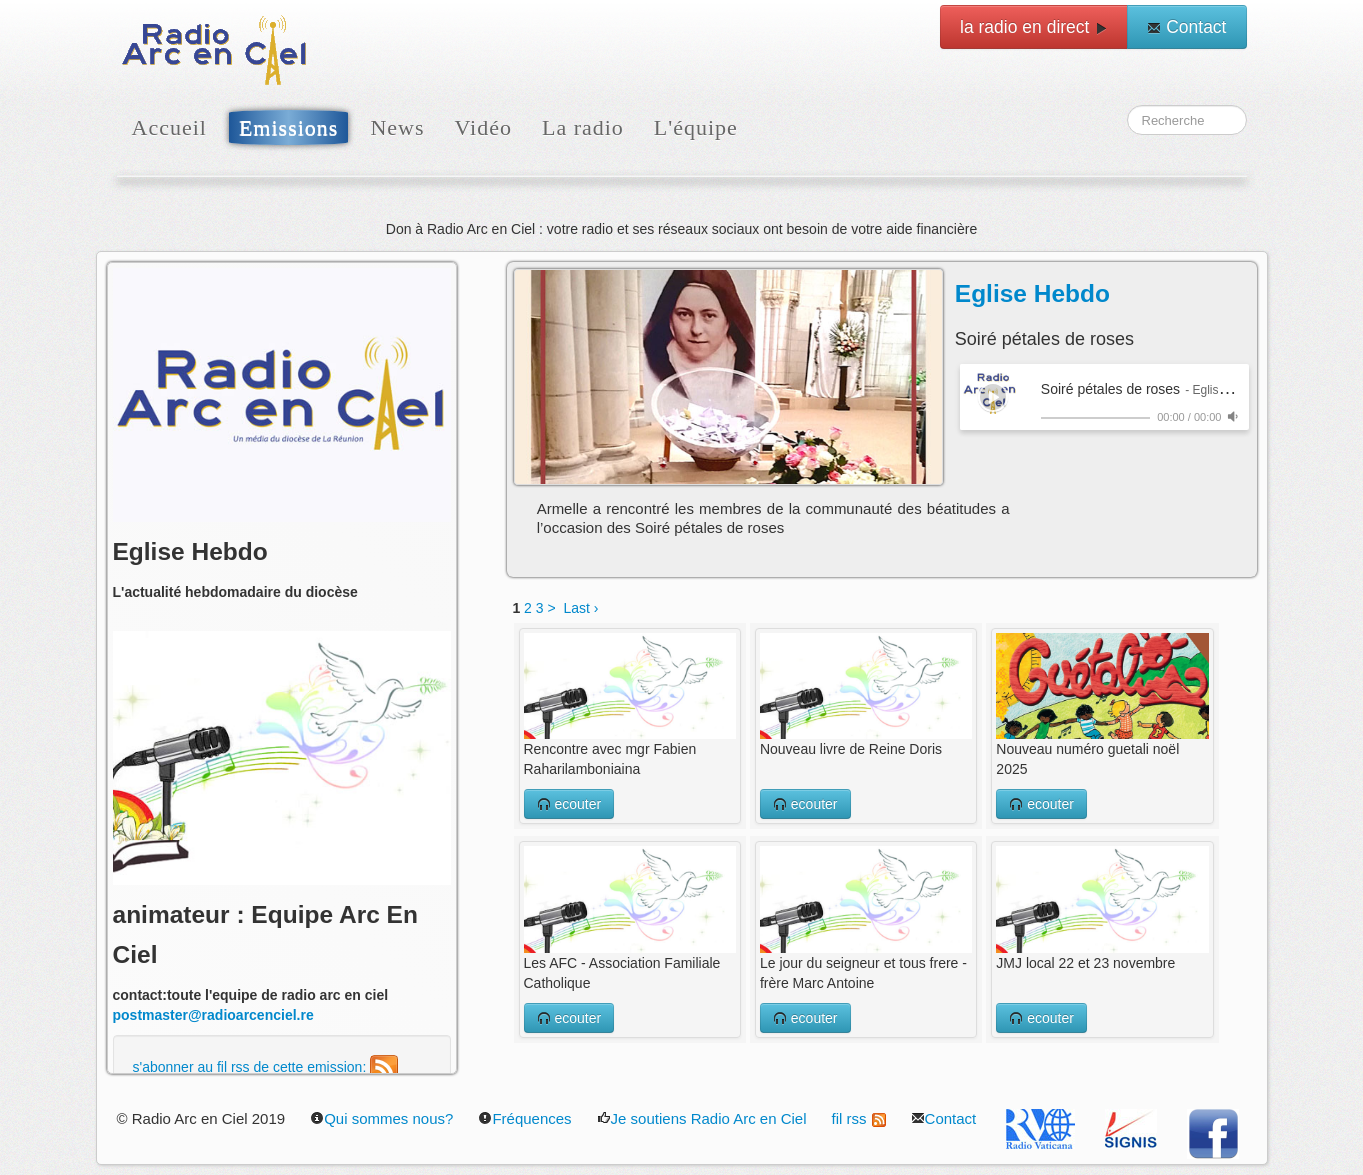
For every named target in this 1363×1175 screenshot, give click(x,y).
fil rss (859, 1118)
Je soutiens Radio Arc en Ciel (702, 1118)
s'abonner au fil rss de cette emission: (266, 1067)
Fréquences (524, 1118)
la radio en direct (1034, 27)
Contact (1186, 27)
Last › (580, 608)
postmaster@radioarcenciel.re (213, 1015)
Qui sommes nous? (381, 1118)
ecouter (569, 804)
